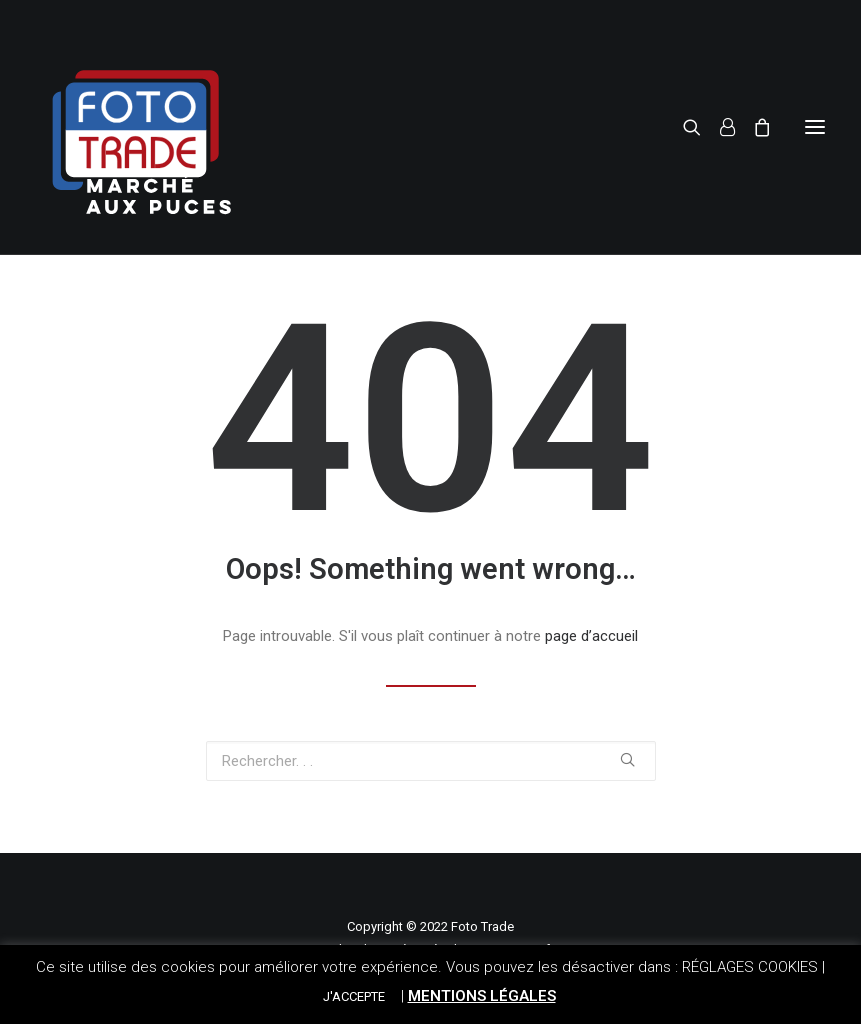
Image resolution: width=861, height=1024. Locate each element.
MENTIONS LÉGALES (482, 996)
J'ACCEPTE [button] (354, 996)
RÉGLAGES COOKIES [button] (750, 967)
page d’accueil (591, 636)
